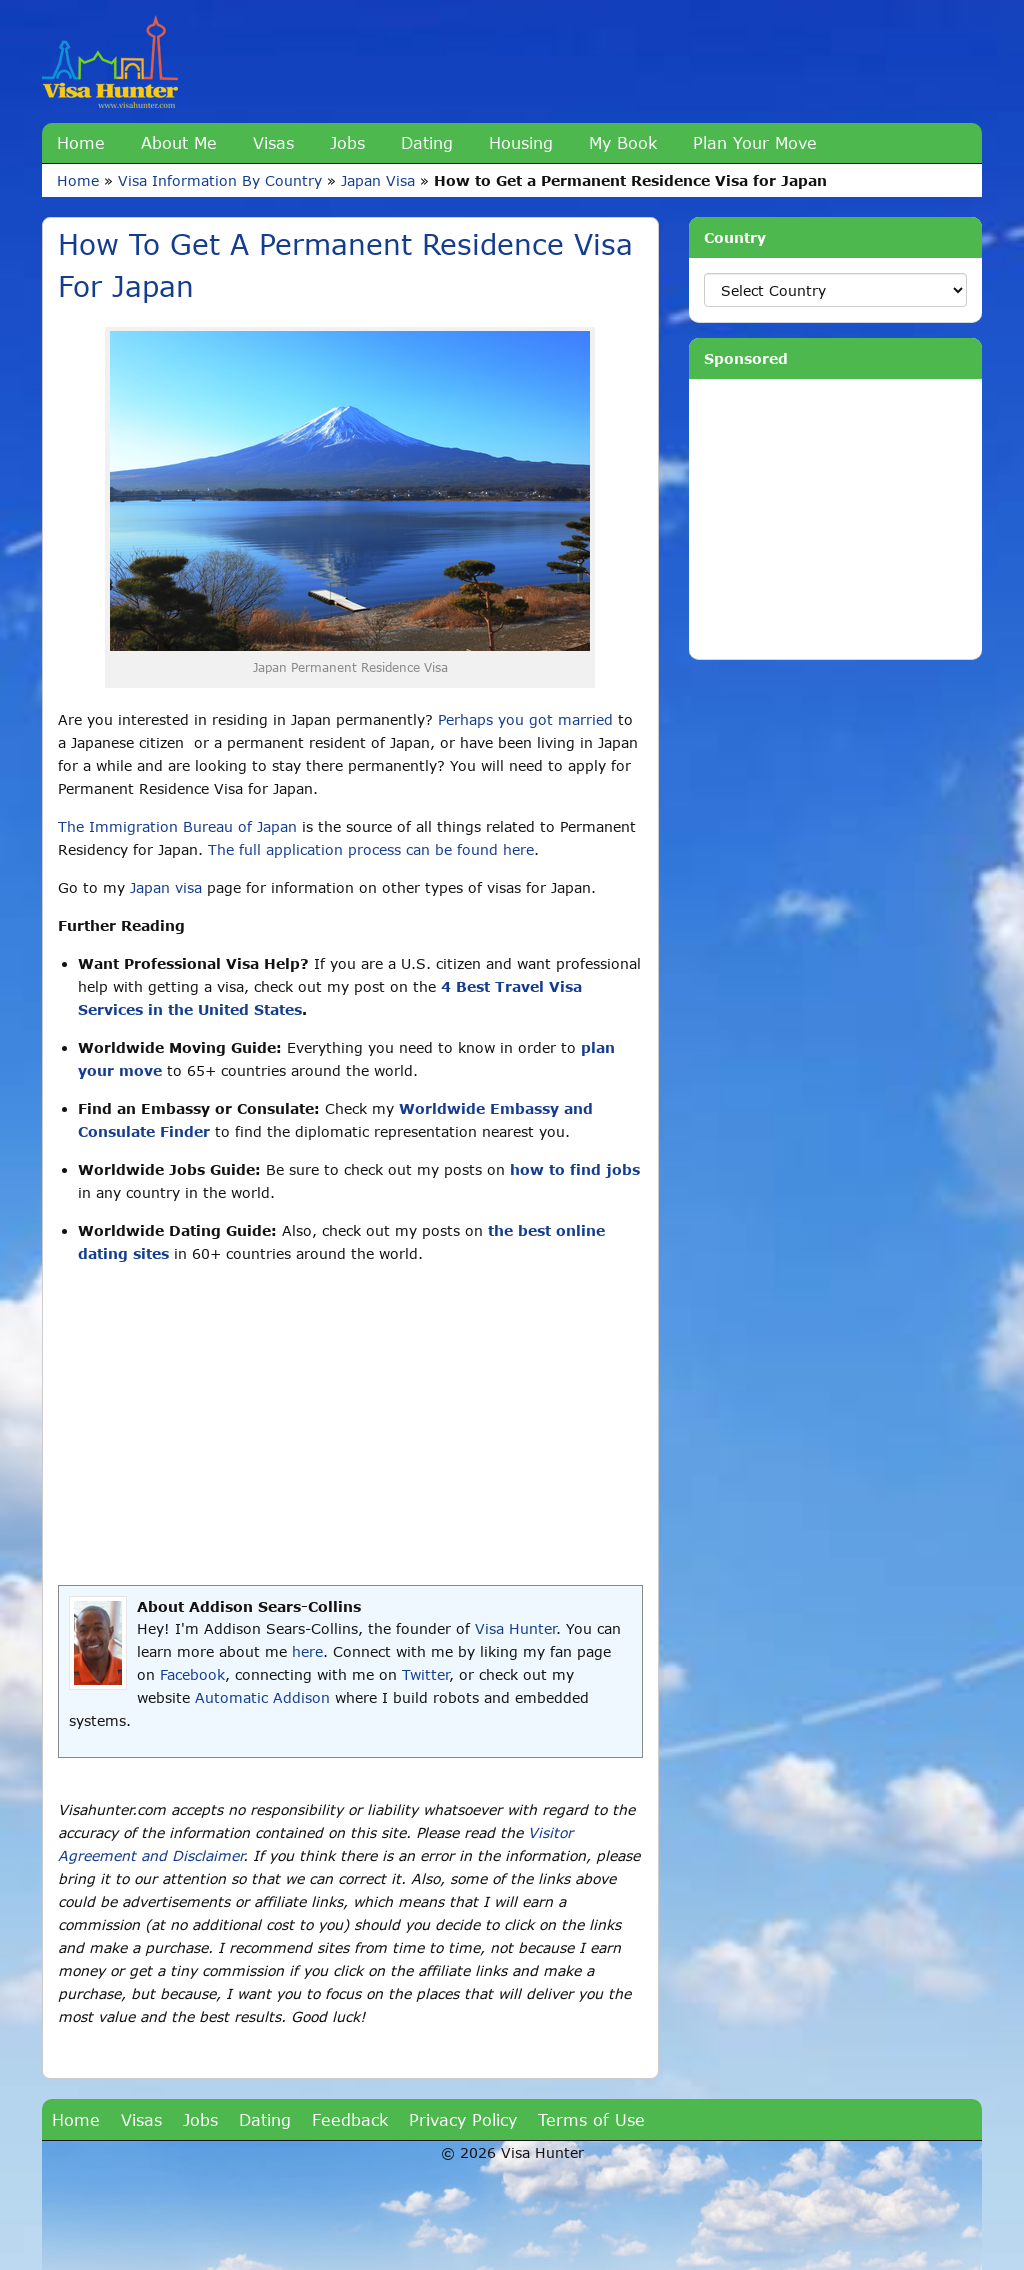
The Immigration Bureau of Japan (177, 826)
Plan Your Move (755, 142)
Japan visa (166, 887)
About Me (179, 142)
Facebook (192, 1674)
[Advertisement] (350, 1425)
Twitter (425, 1674)
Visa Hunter (515, 1628)
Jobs (347, 142)
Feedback (350, 2119)
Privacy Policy (463, 2119)
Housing (521, 142)
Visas (273, 142)
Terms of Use (591, 2119)
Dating (427, 142)
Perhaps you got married (525, 719)
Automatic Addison (262, 1697)
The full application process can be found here (371, 849)
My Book (623, 142)
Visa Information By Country (220, 180)
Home (81, 142)
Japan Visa (378, 180)
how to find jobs (575, 1169)
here (307, 1651)
